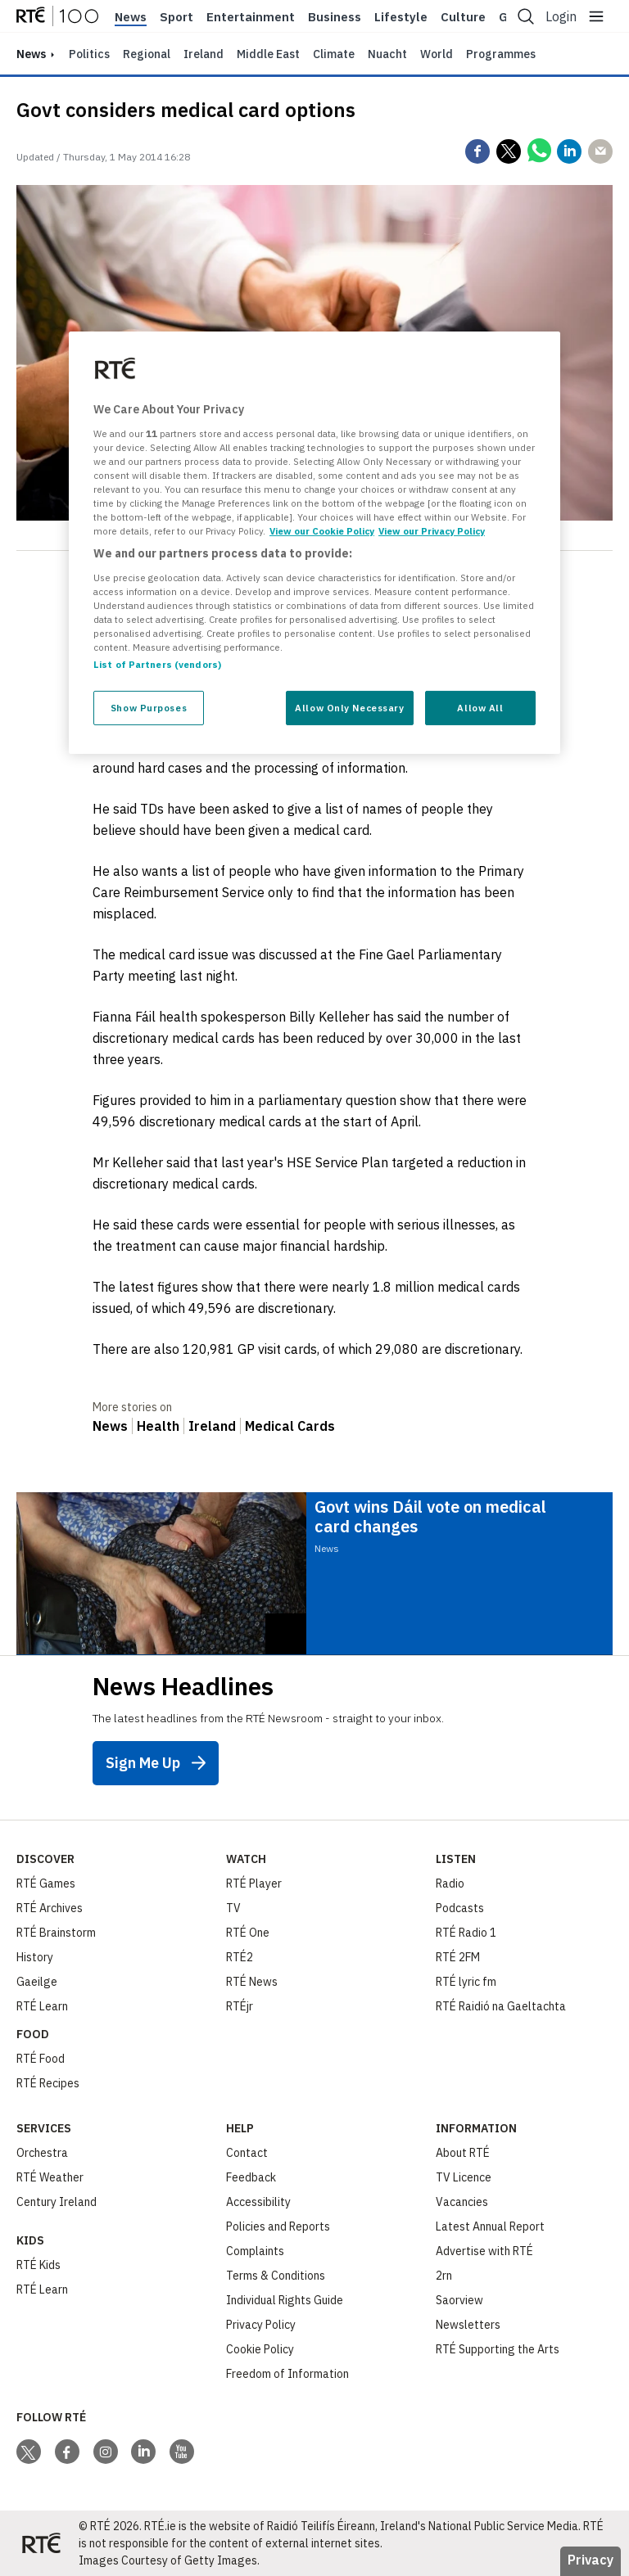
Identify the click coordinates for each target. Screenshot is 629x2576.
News (131, 17)
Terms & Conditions (275, 2275)
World (436, 54)
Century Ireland (56, 2202)
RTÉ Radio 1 (466, 1932)
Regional (146, 54)
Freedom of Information (287, 2373)
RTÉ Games (45, 1883)
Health (158, 1426)
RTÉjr (239, 2006)
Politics (89, 54)
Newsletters (468, 2324)
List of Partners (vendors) (157, 664)
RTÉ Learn (42, 2006)
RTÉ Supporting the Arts (497, 2349)
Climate (334, 54)
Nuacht (387, 54)
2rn (444, 2275)
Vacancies (462, 2202)
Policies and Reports (278, 2226)
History (34, 1957)
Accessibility (258, 2202)
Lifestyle (401, 17)
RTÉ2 (239, 1957)
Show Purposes (149, 708)
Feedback (251, 2177)
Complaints (255, 2251)
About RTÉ (463, 2152)
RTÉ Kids (38, 2265)
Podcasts (460, 1908)
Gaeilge (36, 1981)
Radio (450, 1883)
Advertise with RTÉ (484, 2251)
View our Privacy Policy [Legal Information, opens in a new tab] (431, 531)
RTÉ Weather (50, 2177)
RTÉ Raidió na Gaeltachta (501, 2006)
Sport (176, 17)
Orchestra (42, 2152)
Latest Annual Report (490, 2226)
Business (334, 17)
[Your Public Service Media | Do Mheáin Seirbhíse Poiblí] (41, 2543)
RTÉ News (252, 1981)
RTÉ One (247, 1932)
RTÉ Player (254, 1883)
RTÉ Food (40, 2058)
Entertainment (250, 17)
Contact (247, 2152)
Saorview (459, 2300)
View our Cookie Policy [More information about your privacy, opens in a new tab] (321, 531)
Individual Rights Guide (284, 2300)
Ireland (203, 54)
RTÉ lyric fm (466, 1981)
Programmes (501, 54)
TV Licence (463, 2177)
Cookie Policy (260, 2349)
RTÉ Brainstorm (56, 1932)
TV (233, 1908)
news (31, 54)
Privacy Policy (261, 2324)
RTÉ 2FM (458, 1957)
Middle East (268, 54)
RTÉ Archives (49, 1908)
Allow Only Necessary (349, 708)
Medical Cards (290, 1426)
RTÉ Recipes (47, 2083)
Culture (463, 17)
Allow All (480, 708)
